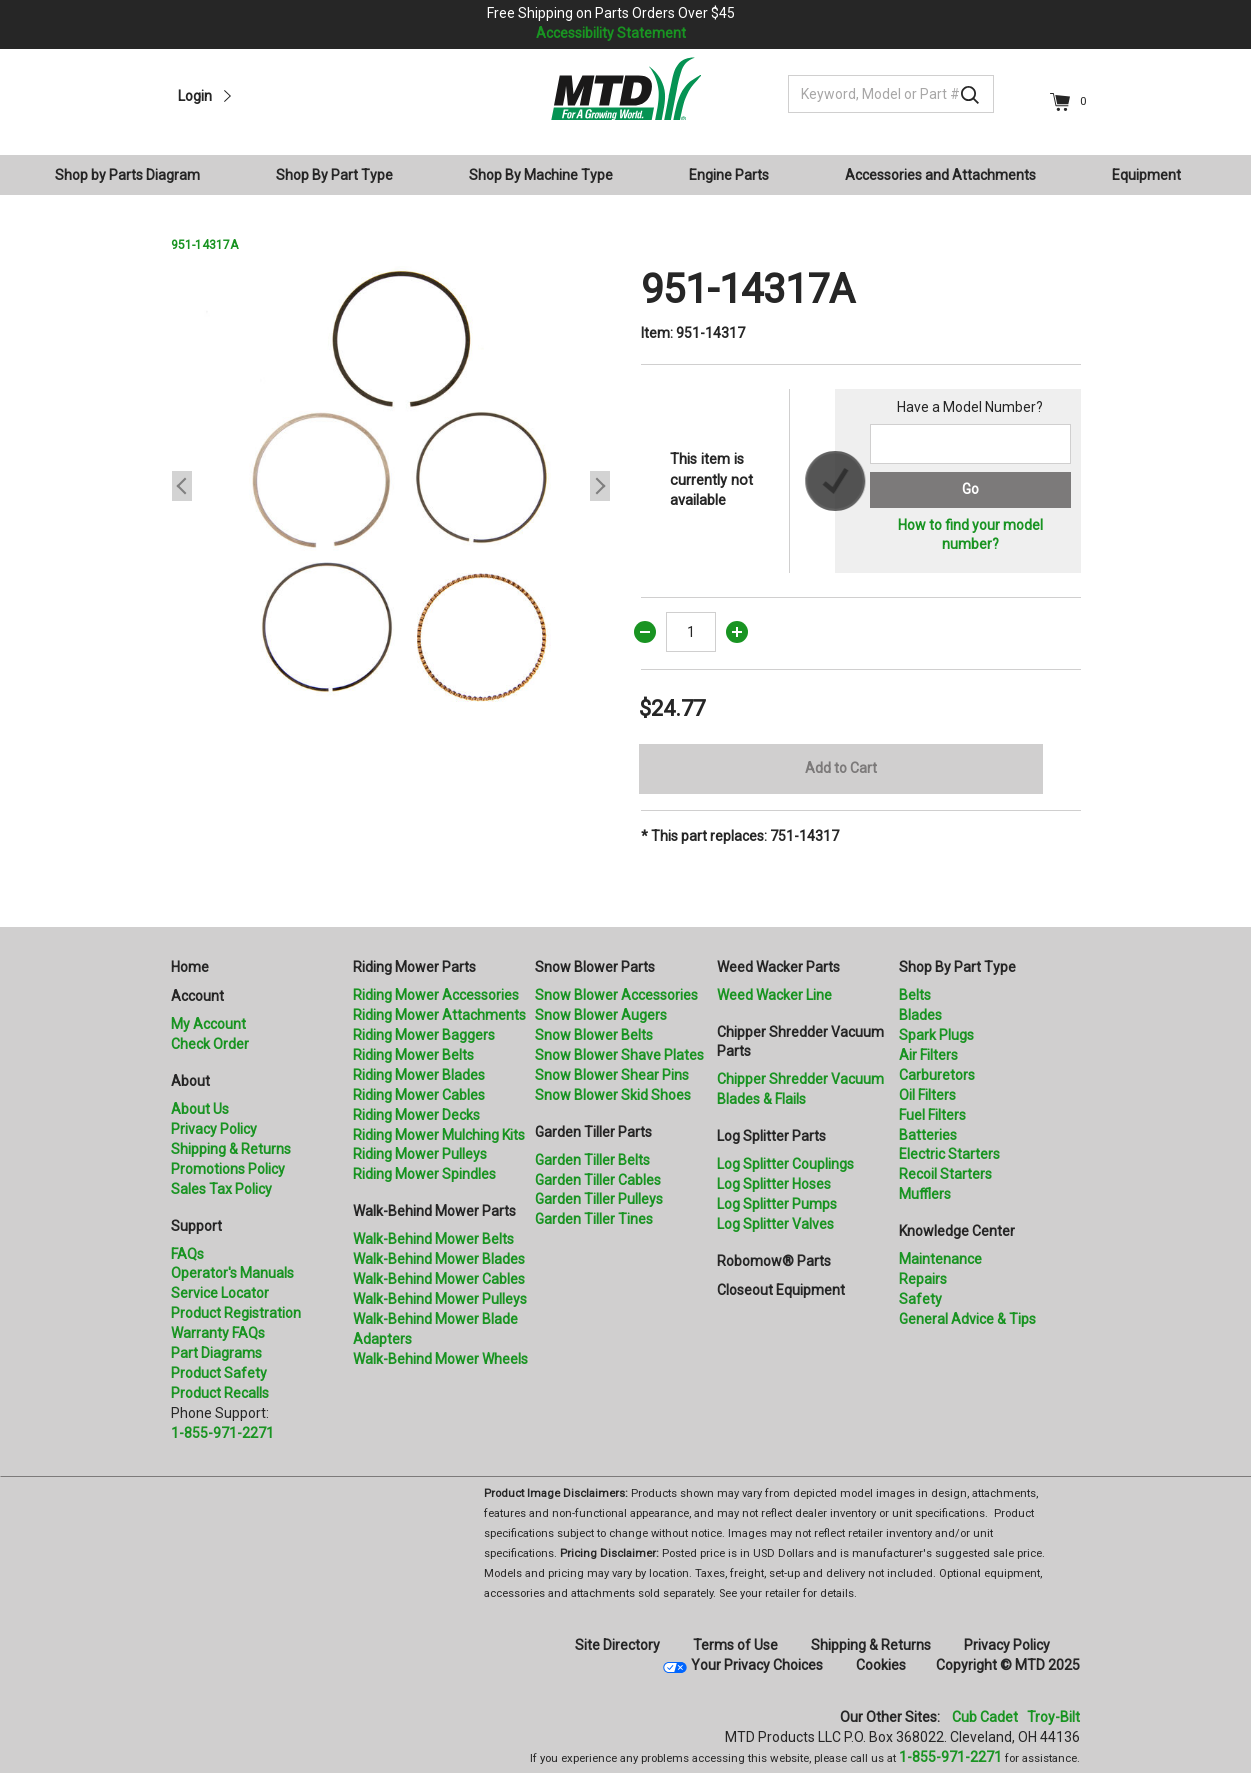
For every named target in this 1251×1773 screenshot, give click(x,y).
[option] (391, 486)
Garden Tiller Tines (594, 1219)
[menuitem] (135, 175)
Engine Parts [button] (729, 175)
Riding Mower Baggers (424, 1035)
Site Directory (617, 1645)
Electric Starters (949, 1154)
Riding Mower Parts (414, 967)
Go (970, 489)
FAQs (187, 1254)
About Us (200, 1109)
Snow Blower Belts (594, 1035)
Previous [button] (182, 486)
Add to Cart (841, 768)
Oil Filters (927, 1095)
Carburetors (937, 1075)
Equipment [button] (1146, 175)
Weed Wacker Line (774, 995)
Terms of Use (735, 1645)
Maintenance (940, 1259)
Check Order (210, 1044)
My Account (208, 1024)
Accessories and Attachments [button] (940, 175)
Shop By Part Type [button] (334, 175)
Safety (920, 1299)
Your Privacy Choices (757, 1665)
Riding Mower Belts (413, 1055)
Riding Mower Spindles (424, 1174)
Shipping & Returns (231, 1149)
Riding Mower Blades (419, 1075)
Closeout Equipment (781, 1290)
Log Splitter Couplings (785, 1164)
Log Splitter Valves (775, 1224)
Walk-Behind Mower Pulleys (440, 1299)
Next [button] (600, 486)
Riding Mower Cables (419, 1095)
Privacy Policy (214, 1129)
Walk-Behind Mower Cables (439, 1279)
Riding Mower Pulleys (420, 1154)
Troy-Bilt (1053, 1717)
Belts (915, 995)
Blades (920, 1015)
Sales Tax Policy (221, 1189)
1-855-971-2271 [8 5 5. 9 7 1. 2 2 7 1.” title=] (222, 1433)
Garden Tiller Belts (592, 1160)
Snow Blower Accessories (616, 995)
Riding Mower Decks (416, 1115)
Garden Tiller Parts (593, 1132)
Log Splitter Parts (771, 1136)
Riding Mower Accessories (436, 995)
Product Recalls (220, 1393)
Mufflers (925, 1194)
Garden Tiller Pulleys (599, 1199)
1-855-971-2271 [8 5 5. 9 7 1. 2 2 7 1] (950, 1757)
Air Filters (928, 1055)
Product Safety (219, 1373)
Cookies (881, 1665)
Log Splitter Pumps (777, 1204)
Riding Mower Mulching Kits (439, 1135)
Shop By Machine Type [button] (541, 175)
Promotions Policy (228, 1169)
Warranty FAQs (218, 1333)
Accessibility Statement (611, 33)
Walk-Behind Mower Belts (433, 1239)
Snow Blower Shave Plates (619, 1055)
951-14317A (204, 245)
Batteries (928, 1135)
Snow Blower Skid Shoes (613, 1095)
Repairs (923, 1279)
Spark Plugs (936, 1035)
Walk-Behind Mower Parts (434, 1211)
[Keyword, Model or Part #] (891, 94)
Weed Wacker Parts (778, 967)
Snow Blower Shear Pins (612, 1075)
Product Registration (236, 1313)
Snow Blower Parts (595, 967)
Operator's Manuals (232, 1273)
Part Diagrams (216, 1353)
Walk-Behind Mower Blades (439, 1259)
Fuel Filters (932, 1115)
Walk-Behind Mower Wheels (440, 1359)
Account (197, 996)
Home (190, 967)
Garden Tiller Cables (598, 1180)
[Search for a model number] (970, 444)
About (190, 1081)
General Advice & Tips (967, 1319)
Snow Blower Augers (601, 1015)
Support (196, 1226)
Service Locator (220, 1293)
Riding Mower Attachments (439, 1015)
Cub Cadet (985, 1717)
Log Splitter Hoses (774, 1184)
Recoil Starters (945, 1174)
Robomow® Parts (774, 1261)
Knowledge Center (957, 1231)
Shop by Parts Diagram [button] (127, 175)
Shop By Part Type (957, 967)
